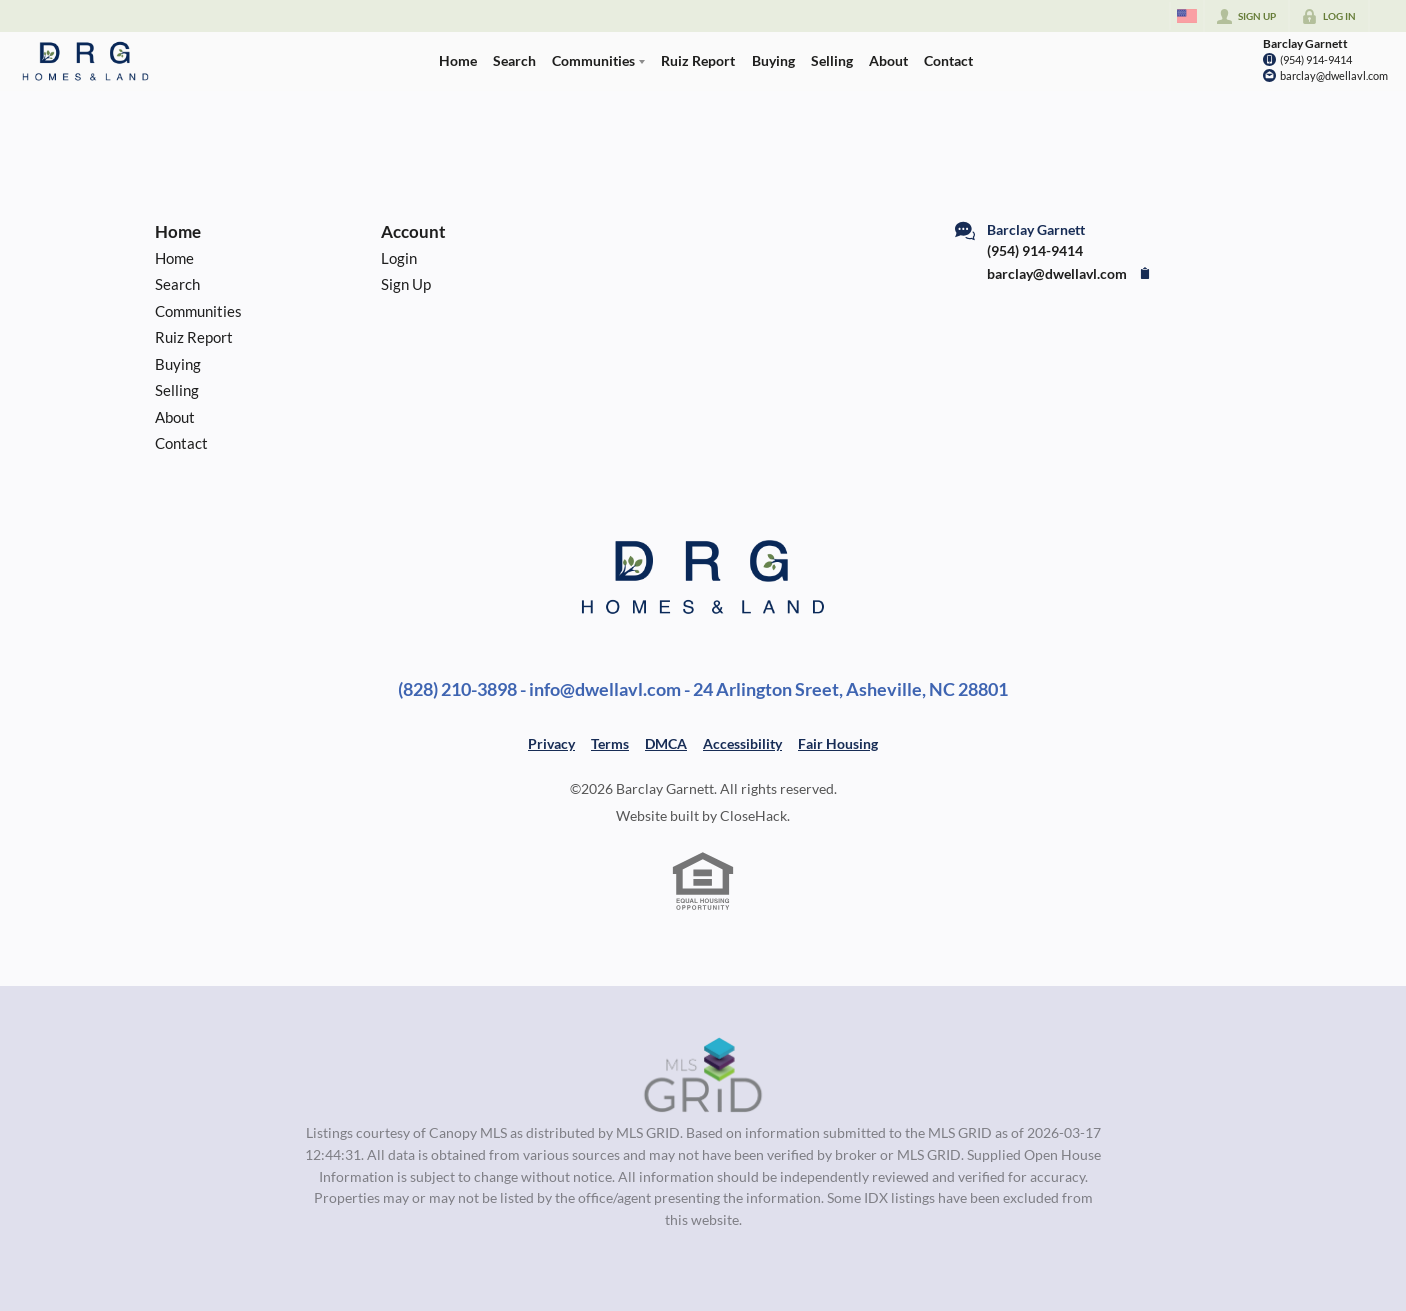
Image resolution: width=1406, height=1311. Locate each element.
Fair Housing (838, 743)
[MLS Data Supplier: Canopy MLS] (703, 1076)
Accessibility (742, 743)
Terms (610, 743)
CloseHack (753, 815)
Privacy (551, 743)
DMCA (666, 743)
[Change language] (1187, 16)
